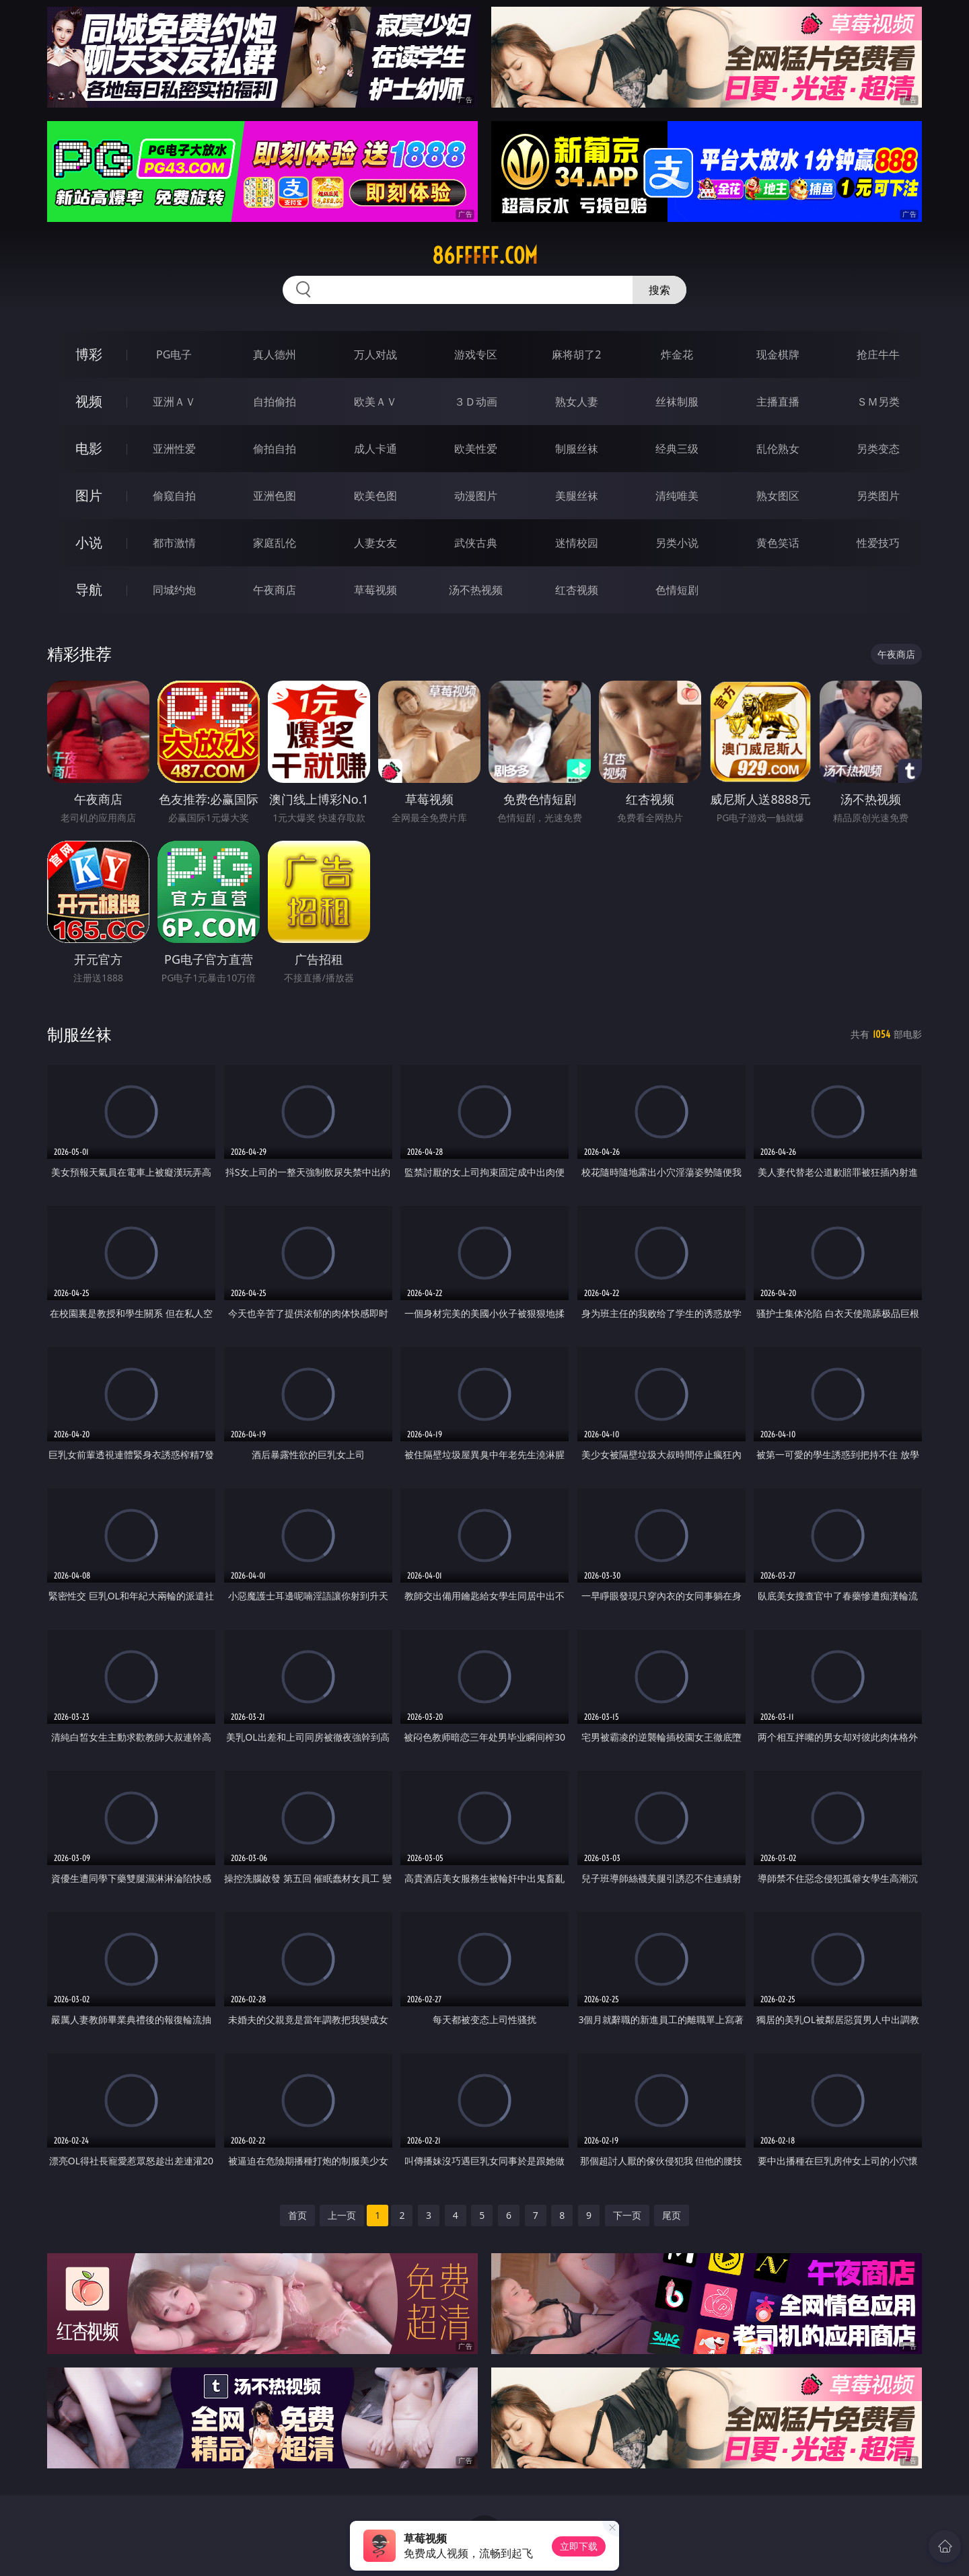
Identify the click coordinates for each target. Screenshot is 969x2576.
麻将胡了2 (576, 354)
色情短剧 (676, 589)
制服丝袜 (576, 448)
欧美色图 (375, 495)
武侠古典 (475, 542)
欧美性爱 (475, 448)
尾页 (671, 2215)
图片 (88, 495)
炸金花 (677, 354)
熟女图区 (777, 495)
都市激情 (174, 542)
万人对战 (375, 354)
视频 (88, 401)
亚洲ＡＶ (174, 401)
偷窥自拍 (174, 495)
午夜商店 (274, 589)
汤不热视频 (476, 589)
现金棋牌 (777, 354)
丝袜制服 (676, 401)
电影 (88, 448)
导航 (88, 589)
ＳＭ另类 (878, 401)
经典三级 (676, 448)
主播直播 (777, 401)
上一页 (342, 2215)
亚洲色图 (274, 495)
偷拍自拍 (274, 448)
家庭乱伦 (274, 542)
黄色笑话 (777, 542)
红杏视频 (576, 589)
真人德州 (274, 354)
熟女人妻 (576, 401)
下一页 (627, 2215)
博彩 (88, 354)
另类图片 (878, 495)
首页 (297, 2215)
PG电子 (174, 354)
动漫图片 (475, 495)
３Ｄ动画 (475, 401)
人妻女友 (375, 542)
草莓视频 (375, 589)
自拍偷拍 (274, 401)
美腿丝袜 (576, 495)
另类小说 (676, 542)
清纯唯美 (676, 495)
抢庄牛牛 (878, 354)
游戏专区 (475, 354)
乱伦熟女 (777, 448)
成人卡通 (375, 448)
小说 (88, 542)
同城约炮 (174, 589)
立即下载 (579, 2546)
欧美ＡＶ (375, 401)
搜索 (659, 289)
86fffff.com (485, 255)
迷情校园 (576, 542)
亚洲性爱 (174, 448)
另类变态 (878, 448)
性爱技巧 (878, 542)
